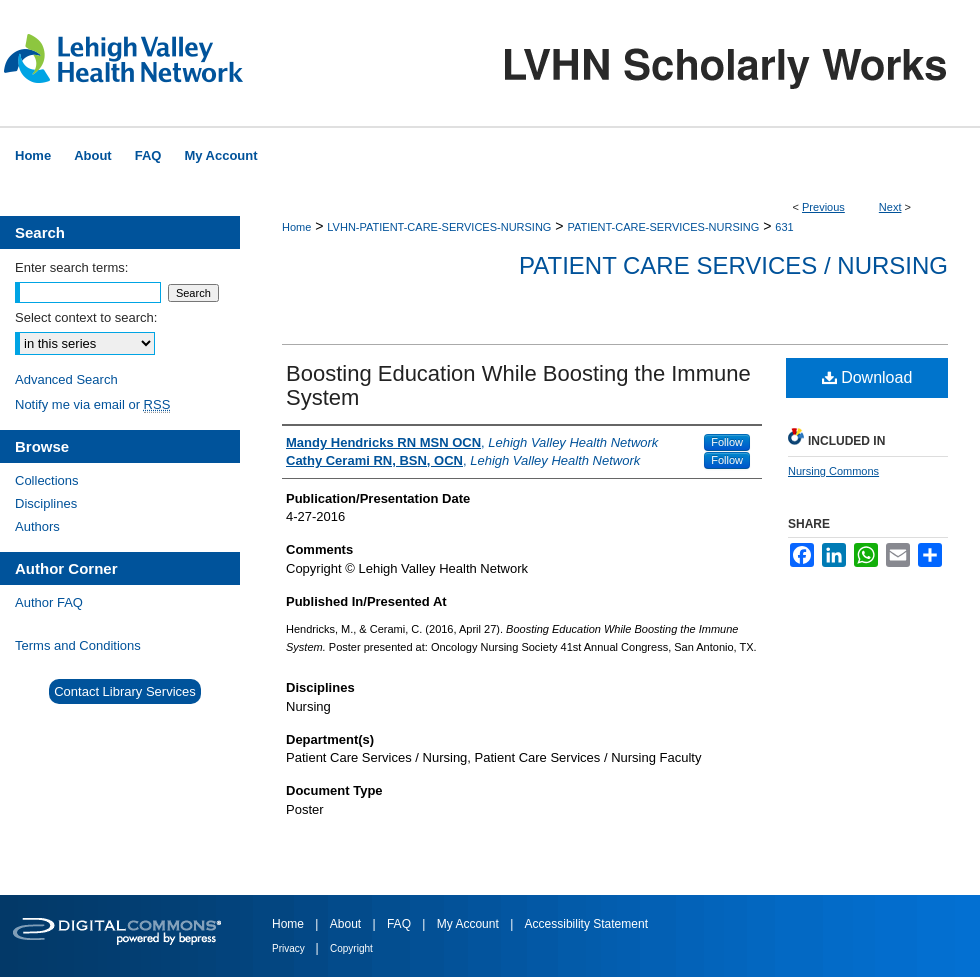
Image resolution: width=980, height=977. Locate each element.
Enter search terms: (71, 267)
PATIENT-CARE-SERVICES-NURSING (663, 227)
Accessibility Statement (586, 924)
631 (784, 227)
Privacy (290, 948)
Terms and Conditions (78, 645)
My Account (469, 924)
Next (890, 207)
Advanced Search (66, 379)
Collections (47, 480)
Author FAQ (49, 602)
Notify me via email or (92, 404)
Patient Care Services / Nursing (733, 265)
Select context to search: (86, 317)
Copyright (351, 948)
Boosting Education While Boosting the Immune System (518, 385)
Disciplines (46, 503)
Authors (37, 526)
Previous (823, 207)
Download (867, 377)
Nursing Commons (833, 471)
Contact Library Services (125, 691)
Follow (727, 442)
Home (296, 227)
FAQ (400, 924)
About (347, 924)
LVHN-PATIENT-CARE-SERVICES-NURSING (439, 227)
